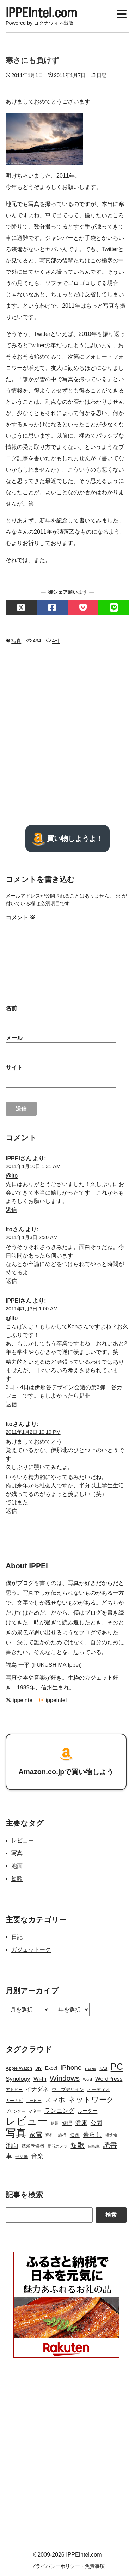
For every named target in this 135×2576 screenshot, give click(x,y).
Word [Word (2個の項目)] (87, 2079)
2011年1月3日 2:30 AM (32, 1237)
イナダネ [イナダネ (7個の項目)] (37, 2089)
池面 (17, 1866)
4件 (56, 641)
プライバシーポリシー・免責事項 (68, 2566)
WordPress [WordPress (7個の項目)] (108, 2079)
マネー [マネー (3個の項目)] (34, 2111)
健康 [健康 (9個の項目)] (81, 2122)
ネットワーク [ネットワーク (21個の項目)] (91, 2099)
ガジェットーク (31, 1950)
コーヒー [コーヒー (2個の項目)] (33, 2100)
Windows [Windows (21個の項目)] (65, 2078)
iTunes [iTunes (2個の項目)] (90, 2068)
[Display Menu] (121, 13)
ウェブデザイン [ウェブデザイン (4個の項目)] (68, 2089)
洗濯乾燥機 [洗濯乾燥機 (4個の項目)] (33, 2146)
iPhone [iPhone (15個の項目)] (71, 2067)
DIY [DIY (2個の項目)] (38, 2068)
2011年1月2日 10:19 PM (33, 1432)
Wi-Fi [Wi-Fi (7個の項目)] (40, 2079)
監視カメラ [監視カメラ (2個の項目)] (57, 2146)
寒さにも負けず (32, 60)
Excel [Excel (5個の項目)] (51, 2068)
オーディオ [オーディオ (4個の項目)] (98, 2089)
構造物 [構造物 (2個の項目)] (111, 2135)
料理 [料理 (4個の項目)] (50, 2135)
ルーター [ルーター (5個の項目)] (87, 2111)
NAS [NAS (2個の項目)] (103, 2068)
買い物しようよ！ (67, 839)
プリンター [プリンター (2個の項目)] (15, 2111)
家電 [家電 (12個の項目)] (35, 2134)
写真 (16, 641)
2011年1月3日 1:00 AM (32, 1308)
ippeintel (20, 1700)
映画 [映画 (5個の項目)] (75, 2135)
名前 (11, 1008)
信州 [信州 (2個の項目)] (55, 2123)
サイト (14, 1068)
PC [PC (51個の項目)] (117, 2067)
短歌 (17, 1879)
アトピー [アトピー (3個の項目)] (14, 2089)
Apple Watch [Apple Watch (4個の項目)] (19, 2068)
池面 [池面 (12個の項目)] (12, 2145)
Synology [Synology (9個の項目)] (18, 2078)
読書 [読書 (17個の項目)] (110, 2145)
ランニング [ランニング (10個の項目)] (59, 2110)
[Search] (49, 2215)
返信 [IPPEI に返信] (11, 1210)
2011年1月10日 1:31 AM (33, 1166)
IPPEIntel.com (41, 12)
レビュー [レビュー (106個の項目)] (27, 2121)
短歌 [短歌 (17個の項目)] (77, 2145)
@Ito (12, 1176)
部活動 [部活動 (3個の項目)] (21, 2156)
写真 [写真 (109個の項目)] (16, 2133)
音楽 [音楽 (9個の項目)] (37, 2156)
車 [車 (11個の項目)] (9, 2156)
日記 (101, 75)
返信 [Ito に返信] (11, 1281)
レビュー (22, 1840)
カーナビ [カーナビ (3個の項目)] (14, 2100)
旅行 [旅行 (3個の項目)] (62, 2135)
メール (14, 1038)
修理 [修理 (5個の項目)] (67, 2123)
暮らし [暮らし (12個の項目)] (92, 2134)
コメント (20, 917)
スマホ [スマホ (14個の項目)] (55, 2099)
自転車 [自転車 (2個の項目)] (94, 2146)
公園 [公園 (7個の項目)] (96, 2123)
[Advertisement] (67, 735)
